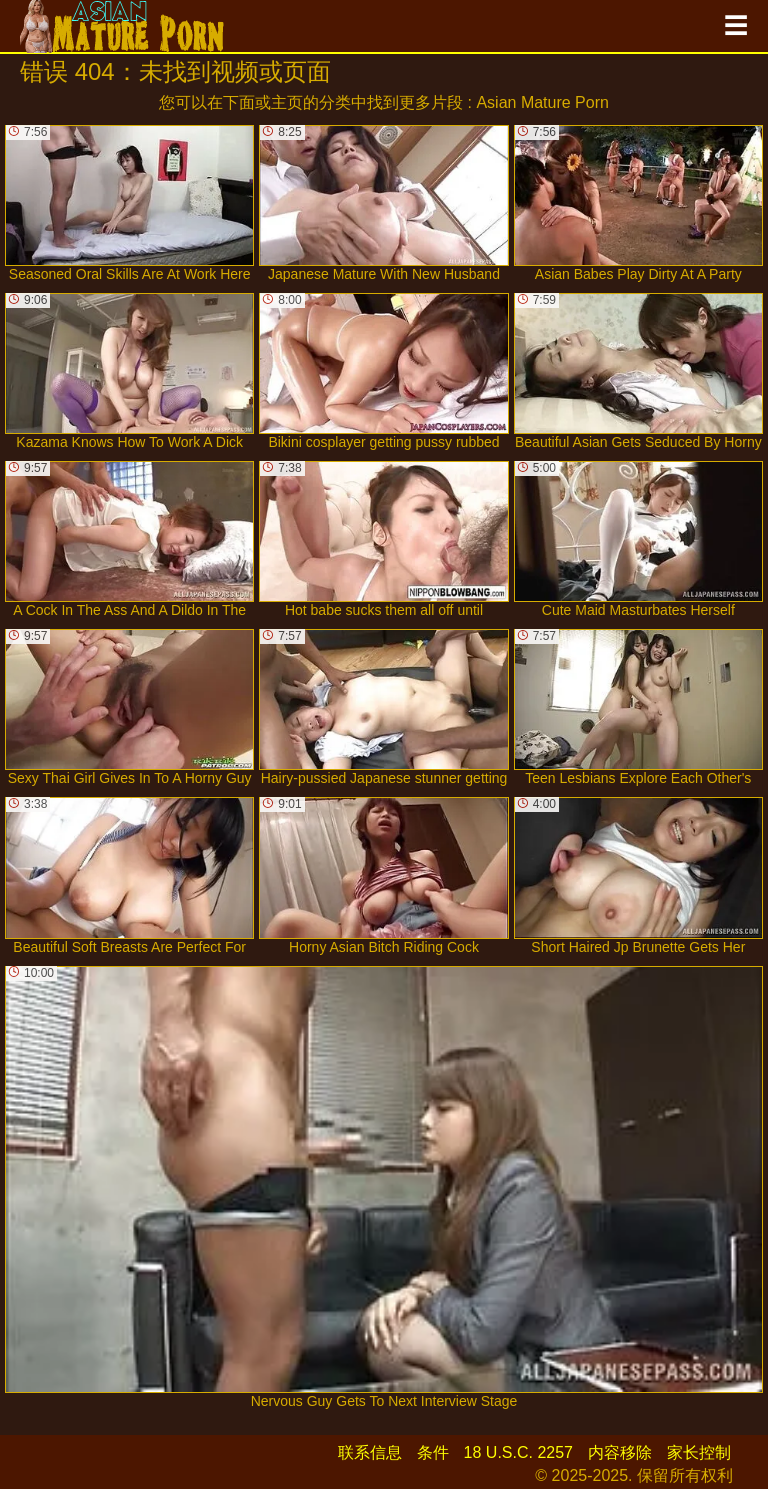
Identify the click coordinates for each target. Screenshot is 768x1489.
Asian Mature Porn (542, 102)
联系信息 (370, 1452)
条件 (433, 1452)
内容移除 (620, 1452)
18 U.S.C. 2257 (518, 1452)
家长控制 (699, 1452)
